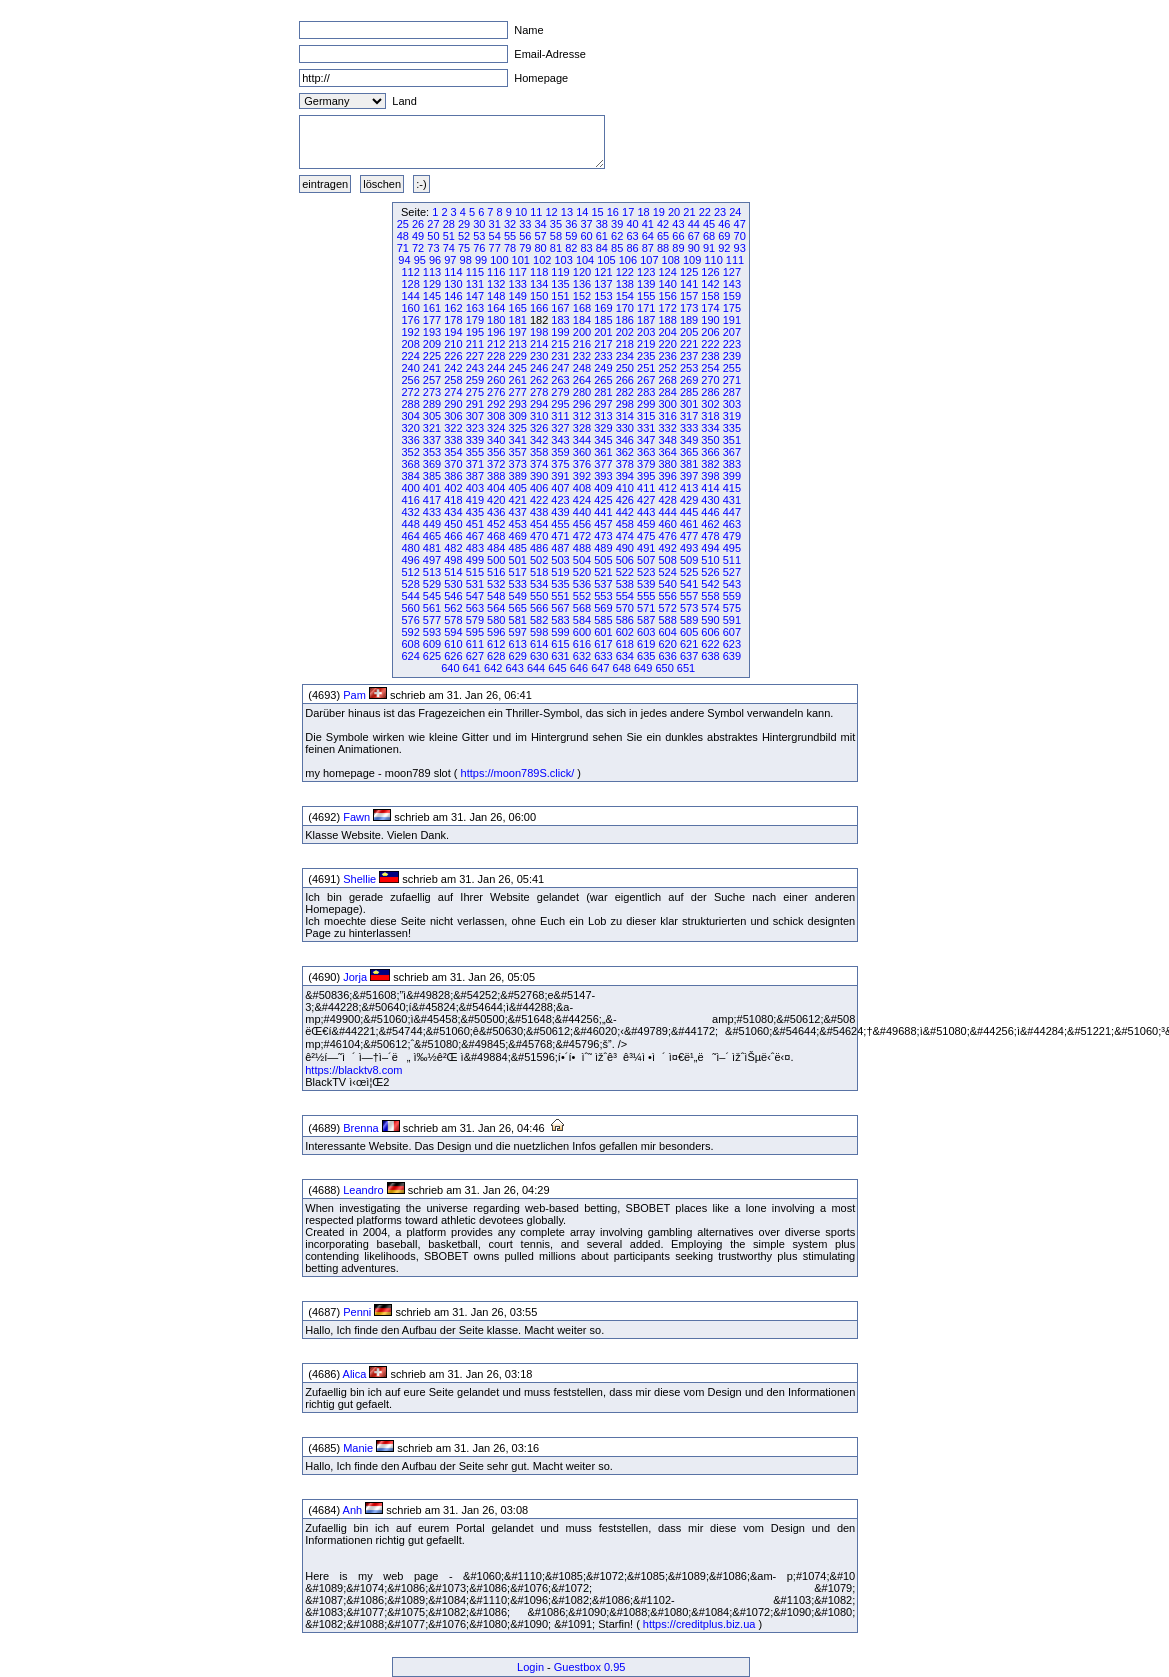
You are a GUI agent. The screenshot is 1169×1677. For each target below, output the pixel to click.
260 (496, 380)
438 (539, 512)
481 (432, 548)
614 (539, 644)
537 (603, 584)
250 (625, 368)
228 (496, 356)
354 (453, 452)
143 (732, 284)
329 (603, 428)
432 (410, 512)
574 (710, 608)
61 (602, 236)
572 (667, 608)
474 (625, 536)
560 (410, 608)
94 (404, 260)
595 (475, 632)
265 (603, 380)
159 (732, 296)
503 (560, 560)
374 (539, 464)
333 (689, 428)
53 (479, 236)
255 (732, 368)
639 (732, 656)
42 (663, 224)
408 (582, 488)
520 (582, 572)
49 (418, 236)
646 (579, 668)
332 (667, 428)
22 (705, 212)
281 (603, 392)
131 (475, 284)
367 (732, 452)
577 (432, 620)
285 (689, 392)
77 (495, 248)
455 (560, 524)
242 (453, 368)
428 (667, 500)
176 (410, 320)
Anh (353, 1510)
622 (710, 644)
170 (625, 308)
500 (496, 560)
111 (735, 260)
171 (646, 308)
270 (710, 380)
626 (453, 656)
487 (560, 548)
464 (410, 536)
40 (632, 224)
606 (710, 632)
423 (560, 500)
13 (567, 212)
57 (541, 236)
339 (475, 440)
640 (450, 668)
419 (475, 500)
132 (496, 284)
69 (724, 236)
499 (475, 560)
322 (453, 428)
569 (603, 608)
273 (432, 392)
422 (539, 500)
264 (582, 380)
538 (625, 584)
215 (560, 344)
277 (518, 392)
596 (496, 632)
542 (710, 584)
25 (403, 224)
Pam (354, 695)
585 (603, 620)
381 (689, 464)
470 (539, 536)
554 (625, 596)
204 (667, 332)
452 (496, 524)
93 (740, 248)
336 (410, 440)
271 (732, 380)
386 (453, 476)
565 (518, 608)
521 (603, 572)
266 (625, 380)
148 (496, 296)
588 (667, 620)
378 (625, 464)
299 (646, 404)
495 (732, 548)
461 (689, 524)
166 (539, 308)
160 (410, 308)
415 (732, 488)
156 (667, 296)
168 (582, 308)
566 (539, 608)
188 (667, 320)
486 (539, 548)
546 (453, 596)
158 (710, 296)
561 (432, 608)
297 (603, 404)
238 (710, 356)
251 (646, 368)
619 (646, 644)
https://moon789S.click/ (518, 773)
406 (539, 488)
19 (659, 212)
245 (518, 368)
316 (667, 416)
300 (667, 404)
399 (732, 476)
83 (586, 248)
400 (410, 488)
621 (689, 644)
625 (432, 656)
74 (449, 248)
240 (410, 368)
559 (732, 596)
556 (667, 596)
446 (710, 512)
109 (692, 260)
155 (646, 296)
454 (539, 524)
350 (710, 440)
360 (582, 452)
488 (582, 548)
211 (475, 344)
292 (496, 404)
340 (496, 440)
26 (418, 224)
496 (410, 560)
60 (586, 236)
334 (710, 428)
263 (560, 380)
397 (689, 476)
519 (560, 572)
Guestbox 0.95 (590, 1667)
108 (671, 260)
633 (603, 656)
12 (552, 212)
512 (410, 572)
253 (689, 368)
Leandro (363, 1190)
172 (667, 308)
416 (410, 500)
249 (603, 368)
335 (732, 428)
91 (709, 248)
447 (732, 512)
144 (410, 296)
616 (582, 644)
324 (496, 428)
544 (410, 596)
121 (603, 272)
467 (475, 536)
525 (689, 572)
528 (410, 584)
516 (496, 572)
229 (518, 356)
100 (499, 260)
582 (539, 620)
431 (732, 500)
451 (475, 524)
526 (710, 572)
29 (464, 224)
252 (667, 368)
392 (582, 476)
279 (560, 392)
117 (518, 272)
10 (521, 212)
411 (646, 488)
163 (475, 308)
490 (625, 548)
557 (689, 596)
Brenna (360, 1128)
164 (496, 308)
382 (710, 464)
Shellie (359, 879)
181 (518, 320)
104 (585, 260)
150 (539, 296)
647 (600, 668)
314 (625, 416)
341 (518, 440)
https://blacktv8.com (353, 1070)
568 (582, 608)
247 (560, 368)
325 (518, 428)
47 (740, 224)
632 (582, 656)
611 (475, 644)
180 (496, 320)
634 (625, 656)
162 (453, 308)
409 (603, 488)
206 (710, 332)
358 (539, 452)
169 (603, 308)
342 (539, 440)
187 (646, 320)
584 (582, 620)
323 (475, 428)
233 (603, 356)
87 (648, 248)
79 (525, 248)
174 (710, 308)
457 (603, 524)
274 (453, 392)
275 (475, 392)
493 (689, 548)
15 (597, 212)
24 (735, 212)
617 (603, 644)
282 (625, 392)
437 (518, 512)
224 (410, 356)
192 (410, 332)
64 (648, 236)
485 (518, 548)
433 (432, 512)
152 (582, 296)
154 (625, 296)
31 (495, 224)
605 (689, 632)
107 (649, 260)
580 (496, 620)
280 (582, 392)
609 (432, 644)
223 (732, 344)
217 (603, 344)
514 (453, 572)
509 (689, 560)
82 (571, 248)
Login (530, 1667)
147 (475, 296)
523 (646, 572)
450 (453, 524)
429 (689, 500)
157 (689, 296)
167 (560, 308)
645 (557, 668)
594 (453, 632)
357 (518, 452)
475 (646, 536)
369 (432, 464)
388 (496, 476)
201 (603, 332)
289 (432, 404)
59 (571, 236)
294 (539, 404)
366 (710, 452)
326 (539, 428)
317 (689, 416)
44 (694, 224)
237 (689, 356)
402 (453, 488)
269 (689, 380)
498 (453, 560)
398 (710, 476)
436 (496, 512)
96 (435, 260)
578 (453, 620)
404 (496, 488)
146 (453, 296)
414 (710, 488)
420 (496, 500)
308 (496, 416)
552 (582, 596)
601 (603, 632)
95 (420, 260)
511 (732, 560)
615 (560, 644)
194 (453, 332)
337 (432, 440)
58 (556, 236)
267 (646, 380)
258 (453, 380)
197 (518, 332)
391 (560, 476)
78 (510, 248)
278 (539, 392)
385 (432, 476)
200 (582, 332)
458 (625, 524)
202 (625, 332)
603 (646, 632)
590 (710, 620)
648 (622, 668)
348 (667, 440)
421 (518, 500)
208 (410, 344)
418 (453, 500)
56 (525, 236)
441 (603, 512)
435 (475, 512)
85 (617, 248)
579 (475, 620)
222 (710, 344)
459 (646, 524)
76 (479, 248)
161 (432, 308)
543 (732, 584)
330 (625, 428)
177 (432, 320)
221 (689, 344)
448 (410, 524)
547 (475, 596)
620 (667, 644)
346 (625, 440)
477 (689, 536)
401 (432, 488)
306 (453, 416)
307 (475, 416)
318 (710, 416)
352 (410, 452)
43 (678, 224)
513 (432, 572)
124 (667, 272)
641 (472, 668)
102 (542, 260)
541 (689, 584)
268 (667, 380)
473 (603, 536)
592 (410, 632)
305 (432, 416)
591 (732, 620)
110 (713, 260)
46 (724, 224)
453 (518, 524)
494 (710, 548)
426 (625, 500)
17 (628, 212)
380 (667, 464)
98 (466, 260)
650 (664, 668)
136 (582, 284)
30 (479, 224)
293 (518, 404)
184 (582, 320)
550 (539, 596)
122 (625, 272)
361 (603, 452)
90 (694, 248)
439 (560, 512)
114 (453, 272)
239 (732, 356)
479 (732, 536)
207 (732, 332)
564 (496, 608)
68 (709, 236)
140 (667, 284)
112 (410, 272)
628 (496, 656)
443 (646, 512)
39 (617, 224)
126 (710, 272)
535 (560, 584)
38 (602, 224)
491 (646, 548)
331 (646, 428)
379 (646, 464)
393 (603, 476)
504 (582, 560)
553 (603, 596)
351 (732, 440)
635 (646, 656)
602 (625, 632)
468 (496, 536)
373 (518, 464)
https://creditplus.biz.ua (699, 1624)
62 (617, 236)
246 (539, 368)
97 (450, 260)
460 (667, 524)
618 (625, 644)
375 (560, 464)
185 (603, 320)
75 (464, 248)
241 (432, 368)
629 (518, 656)
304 (410, 416)
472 (582, 536)
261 (518, 380)
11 (536, 212)
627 (475, 656)
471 (560, 536)
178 (453, 320)
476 (667, 536)
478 (710, 536)
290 (453, 404)
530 (453, 584)
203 (646, 332)
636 (667, 656)
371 (475, 464)
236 (667, 356)
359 (560, 452)
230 (539, 356)
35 (556, 224)
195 (475, 332)
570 (625, 608)
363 (646, 452)
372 (496, 464)
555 (646, 596)
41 (648, 224)
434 (453, 512)
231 (560, 356)
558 (710, 596)
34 (541, 224)
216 (582, 344)
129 (432, 284)
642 (493, 668)
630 (539, 656)
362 (625, 452)
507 (646, 560)
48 (403, 236)
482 (453, 548)
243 (475, 368)
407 (560, 488)
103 (563, 260)
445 (689, 512)
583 (560, 620)
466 (453, 536)
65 (663, 236)
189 (689, 320)
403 (475, 488)
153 (603, 296)
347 (646, 440)
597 (518, 632)
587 (646, 620)
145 (432, 296)
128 (410, 284)
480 (410, 548)
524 (667, 572)
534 (539, 584)
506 (625, 560)
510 (710, 560)
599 (560, 632)
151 (560, 296)
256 (410, 380)
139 (646, 284)
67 (694, 236)
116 (496, 272)
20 (674, 212)
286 (710, 392)
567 (560, 608)
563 (475, 608)
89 (678, 248)
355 (475, 452)
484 (496, 548)
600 (582, 632)
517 (518, 572)
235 (646, 356)
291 (475, 404)
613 (518, 644)
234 (625, 356)
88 (663, 248)
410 (625, 488)
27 (433, 224)
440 (582, 512)
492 (667, 548)
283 (646, 392)
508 (667, 560)
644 (536, 668)
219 (646, 344)
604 (667, 632)
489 (603, 548)
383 (732, 464)
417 (432, 500)
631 (560, 656)
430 (710, 500)
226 (453, 356)
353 (432, 452)
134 (539, 284)
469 (518, 536)
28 (449, 224)
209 (432, 344)
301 (689, 404)
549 (518, 596)
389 (518, 476)
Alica (355, 1374)
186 (625, 320)
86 (632, 248)
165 (518, 308)
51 (449, 236)
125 (689, 272)
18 (643, 212)
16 (613, 212)
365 (689, 452)
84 (602, 248)
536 (582, 584)
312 (582, 416)
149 (518, 296)
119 (560, 272)
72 (418, 248)
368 (410, 464)
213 (518, 344)
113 (432, 272)
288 (410, 404)
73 (433, 248)
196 (496, 332)
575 (732, 608)
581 (518, 620)
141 (689, 284)
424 (582, 500)
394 (625, 476)
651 (686, 668)
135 (560, 284)
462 (710, 524)
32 (510, 224)
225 (432, 356)
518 (539, 572)
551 (560, 596)
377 (603, 464)
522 (625, 572)
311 (560, 416)
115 (475, 272)
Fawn (356, 817)
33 (525, 224)
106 (628, 260)
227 (475, 356)
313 (603, 416)
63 (632, 236)
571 (646, 608)
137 (603, 284)
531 (475, 584)
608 (410, 644)
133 (518, 284)
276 (496, 392)
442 (625, 512)
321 (432, 428)
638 (710, 656)
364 (667, 452)
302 (710, 404)
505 (603, 560)
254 (710, 368)
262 (539, 380)
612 (496, 644)
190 (710, 320)
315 (646, 416)
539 (646, 584)
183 (560, 320)
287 (732, 392)
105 (606, 260)
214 (539, 344)
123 (646, 272)
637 (689, 656)
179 (475, 320)
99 (481, 260)
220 (667, 344)
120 (582, 272)
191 (732, 320)
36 (571, 224)
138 (625, 284)
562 (453, 608)
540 (667, 584)
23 (720, 212)
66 (678, 236)
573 (689, 608)
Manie (358, 1448)
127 (732, 272)
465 (432, 536)
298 (625, 404)
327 (560, 428)
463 (732, 524)
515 (475, 572)
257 (432, 380)
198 (539, 332)
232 (582, 356)
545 (432, 596)
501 (518, 560)
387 (475, 476)
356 (496, 452)
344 (582, 440)
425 (603, 500)
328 (582, 428)
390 (539, 476)
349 (689, 440)
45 (709, 224)
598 (539, 632)
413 (689, 488)
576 (410, 620)
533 (518, 584)
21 (689, 212)
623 (732, 644)
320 (410, 428)
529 (432, 584)
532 (496, 584)
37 (586, 224)
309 (518, 416)
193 (432, 332)
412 (667, 488)
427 (646, 500)
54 (495, 236)
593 (432, 632)
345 (603, 440)
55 (510, 236)
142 (710, 284)
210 (453, 344)
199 (560, 332)
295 (560, 404)
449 (432, 524)
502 (539, 560)
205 (689, 332)
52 (464, 236)
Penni (357, 1312)
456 (582, 524)
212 (496, 344)
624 (410, 656)
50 (433, 236)
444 (667, 512)
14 (582, 212)
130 (453, 284)
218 (625, 344)
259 (475, 380)
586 (625, 620)
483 (475, 548)
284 (667, 392)
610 (453, 644)
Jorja (355, 977)
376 (582, 464)
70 (740, 236)
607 (732, 632)
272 (410, 392)
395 (646, 476)
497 (432, 560)
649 (643, 668)
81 (556, 248)
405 (518, 488)
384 (410, 476)
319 (732, 416)
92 (724, 248)
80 (541, 248)
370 (453, 464)
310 (539, 416)
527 (732, 572)
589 (689, 620)
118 (539, 272)
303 (732, 404)
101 (521, 260)
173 (689, 308)
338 (453, 440)
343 (560, 440)
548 (496, 596)
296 (582, 404)
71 (403, 248)
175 (732, 308)
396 (667, 476)
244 (496, 368)
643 (514, 668)
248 (582, 368)
